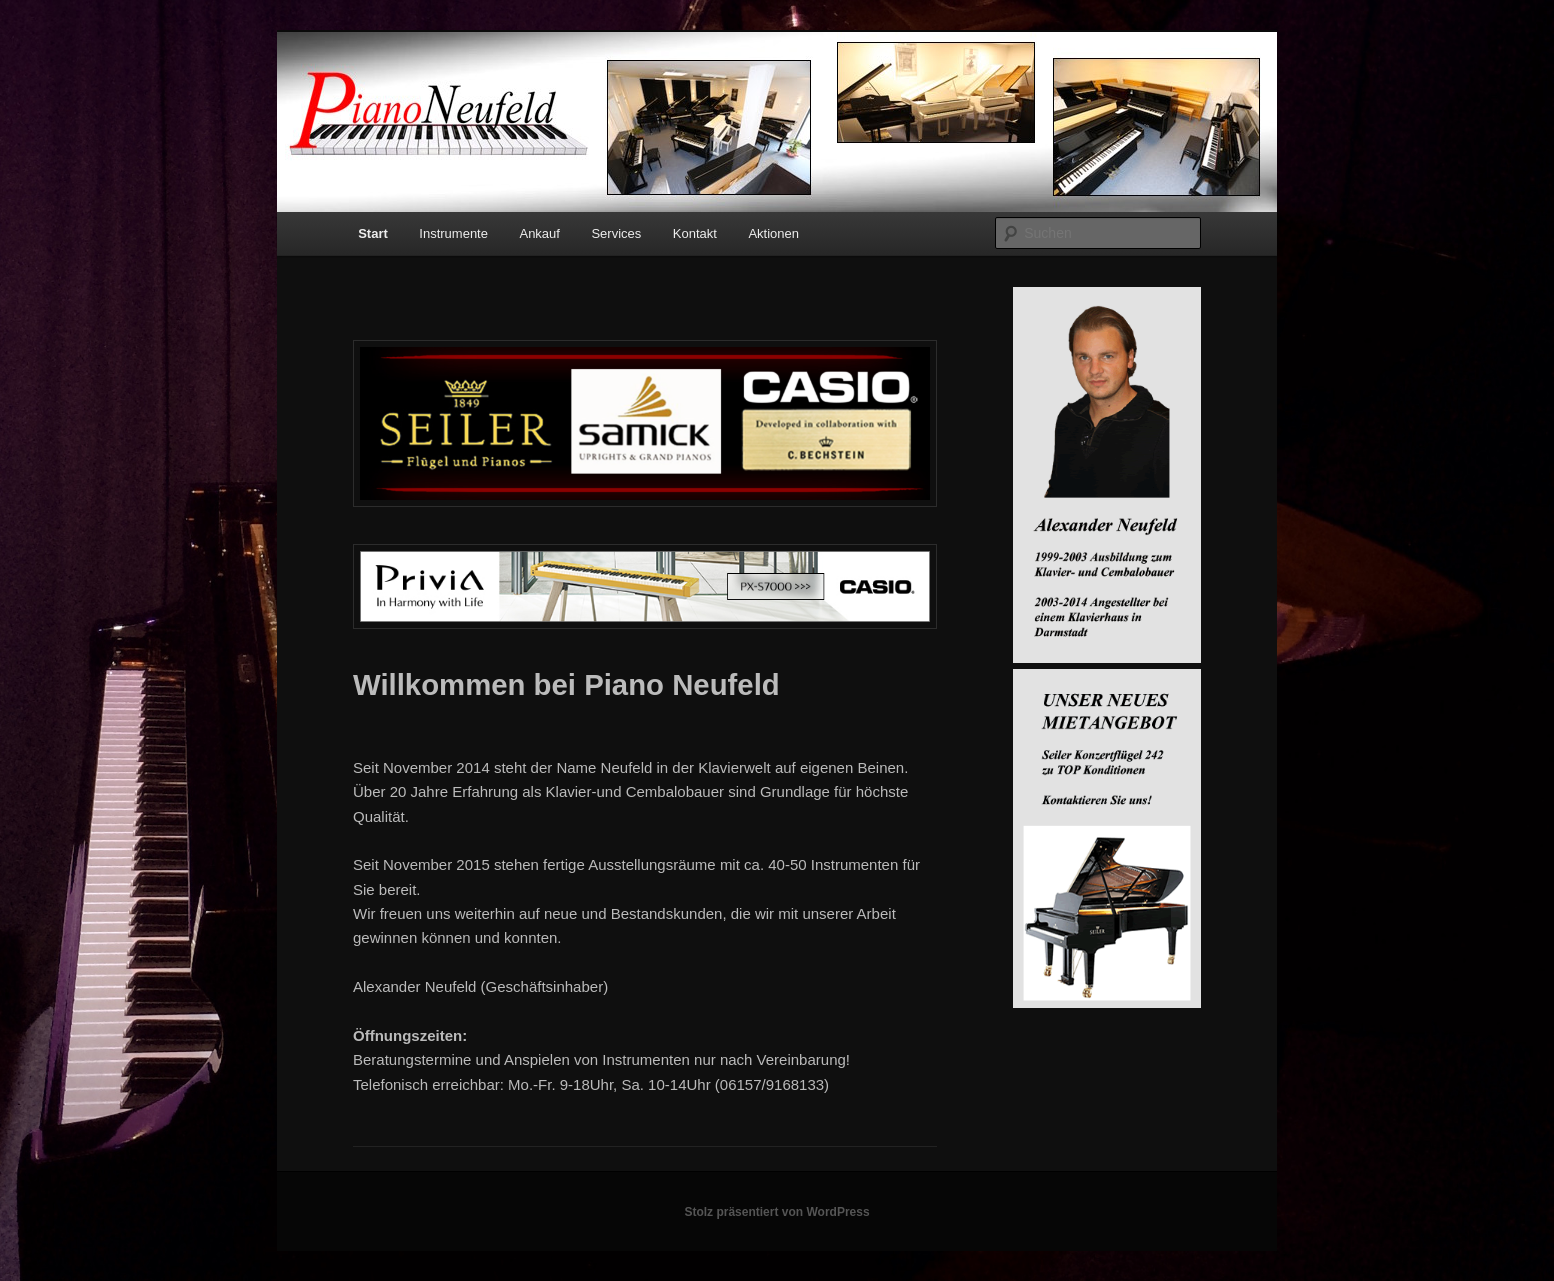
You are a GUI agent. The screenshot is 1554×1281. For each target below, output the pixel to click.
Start (373, 233)
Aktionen (773, 233)
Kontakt (695, 233)
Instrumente (453, 233)
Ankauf (539, 233)
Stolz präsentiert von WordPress (776, 1212)
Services (616, 233)
